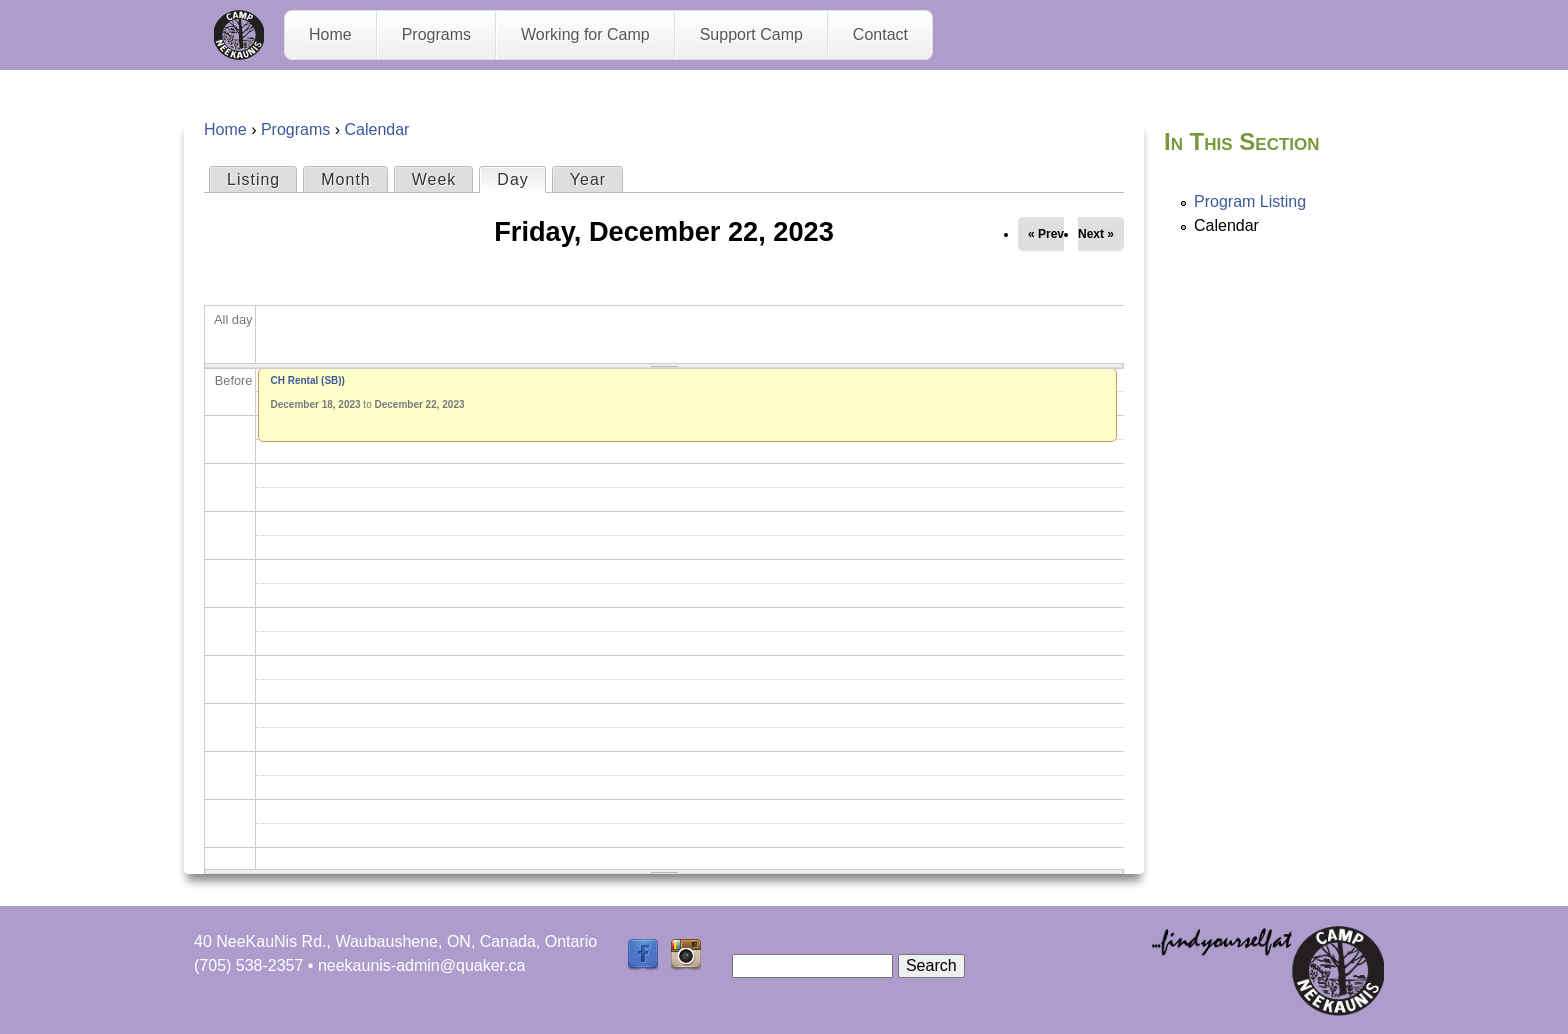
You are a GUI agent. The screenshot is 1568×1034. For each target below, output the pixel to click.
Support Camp (751, 34)
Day (520, 178)
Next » (1096, 234)
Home (330, 34)
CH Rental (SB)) (308, 380)
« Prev (1046, 234)
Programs (436, 34)
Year (588, 179)
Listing (253, 179)
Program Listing (1250, 201)
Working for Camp (585, 34)
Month (345, 179)
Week (434, 179)
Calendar (376, 129)
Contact (880, 34)
